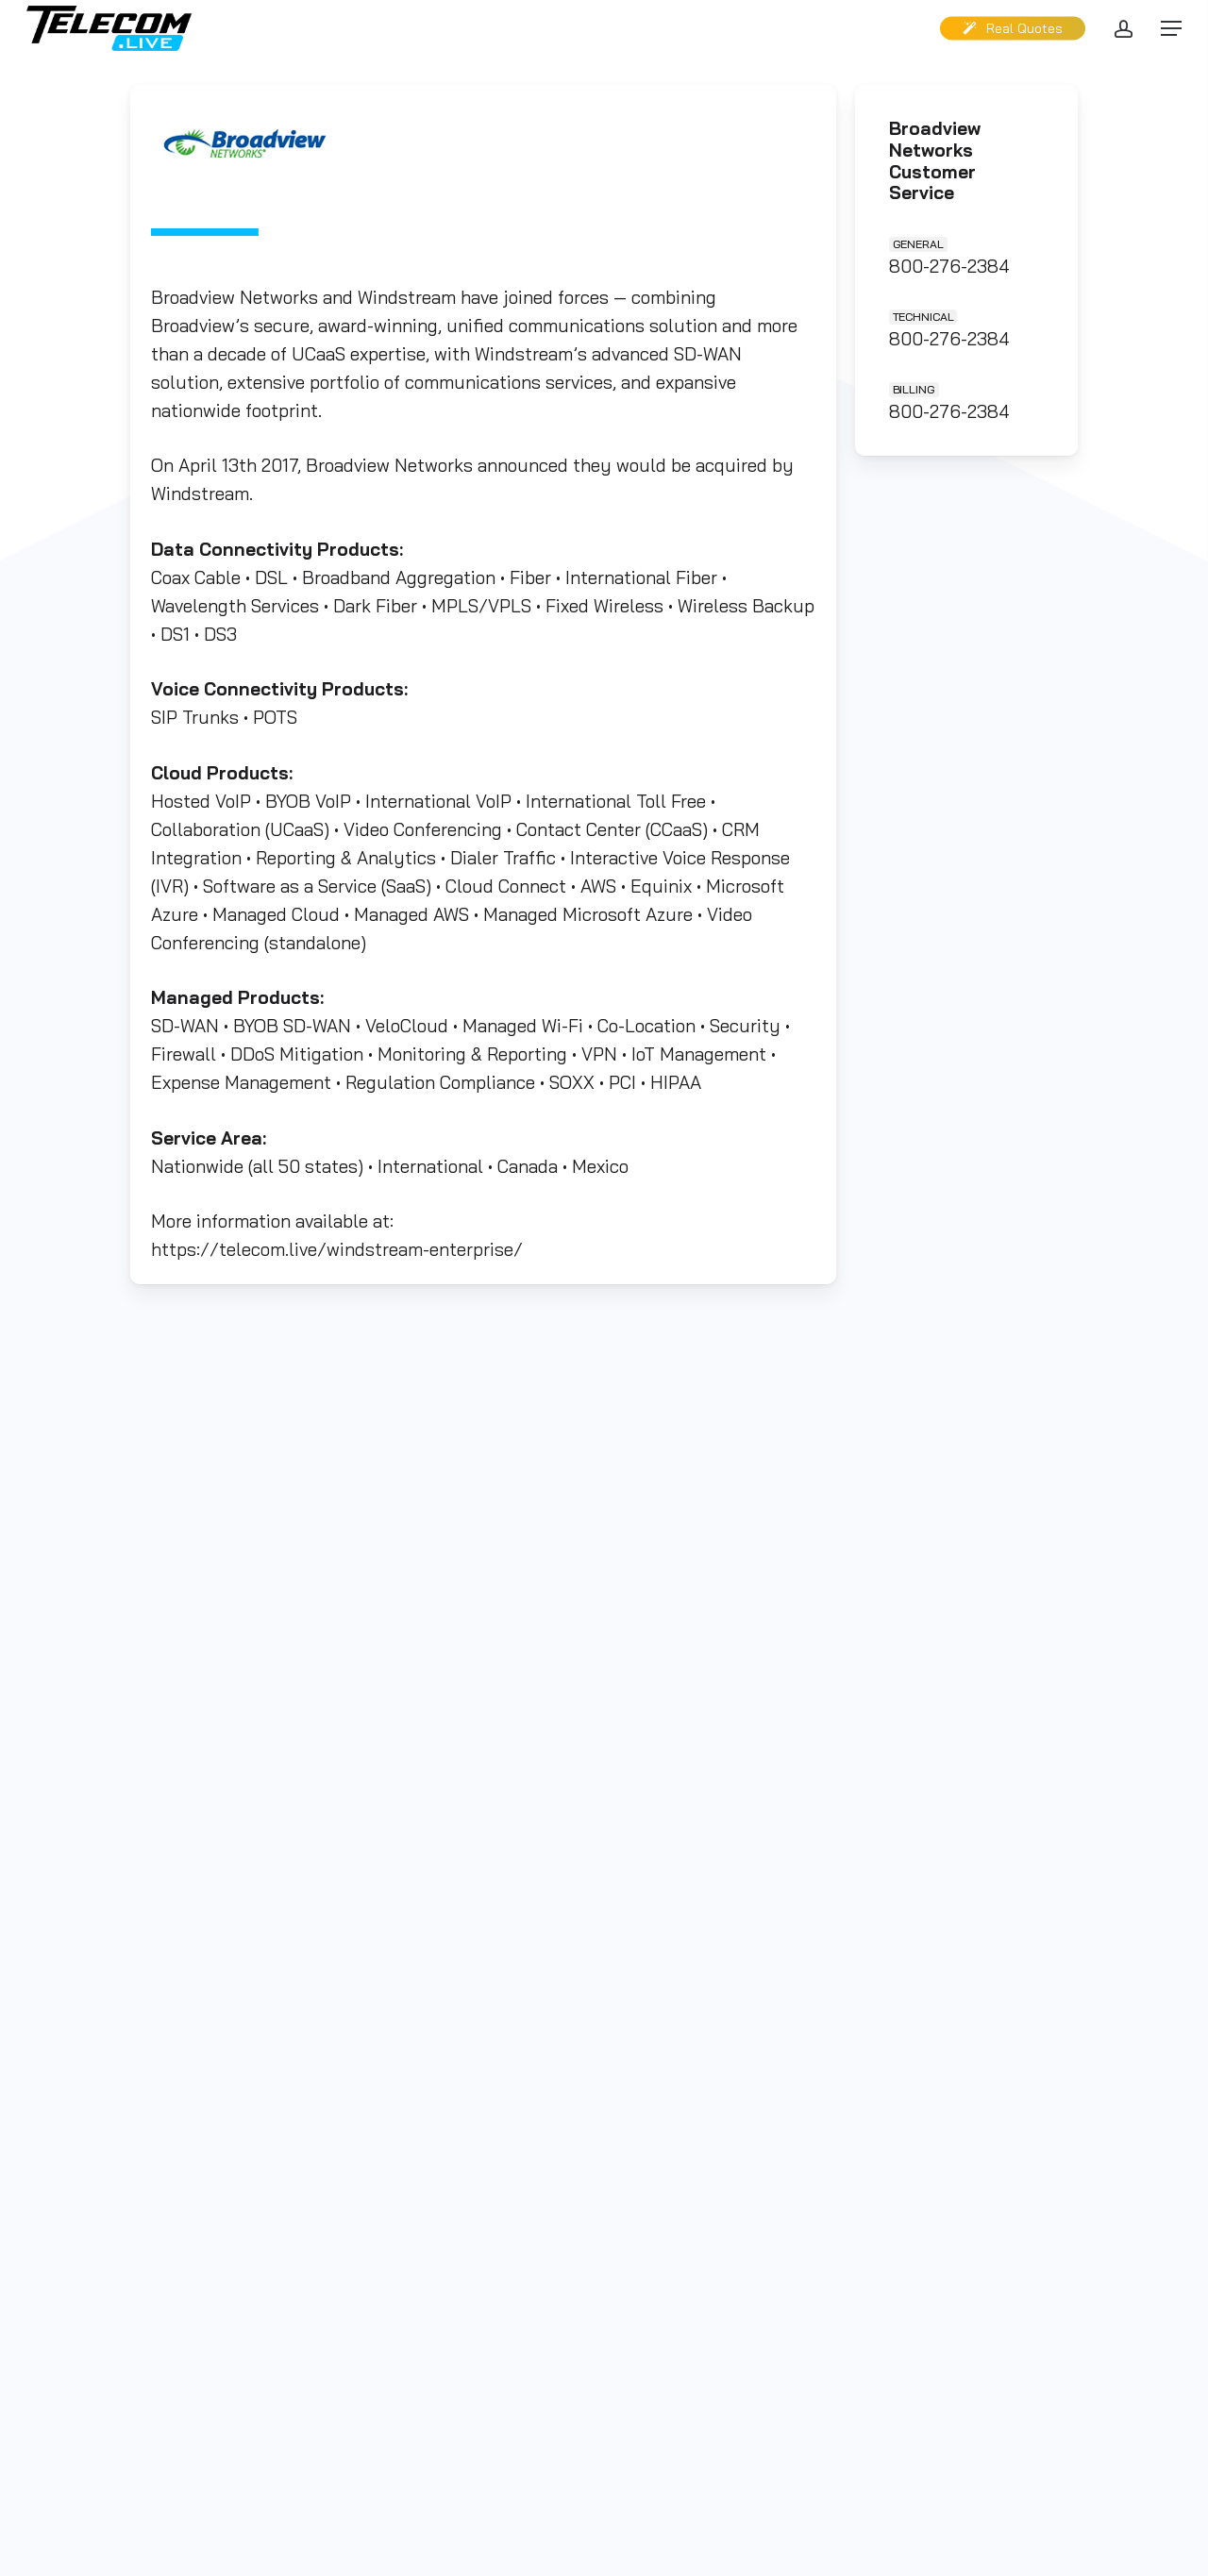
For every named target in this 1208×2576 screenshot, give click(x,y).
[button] (1171, 29)
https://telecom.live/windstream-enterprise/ (337, 1247)
